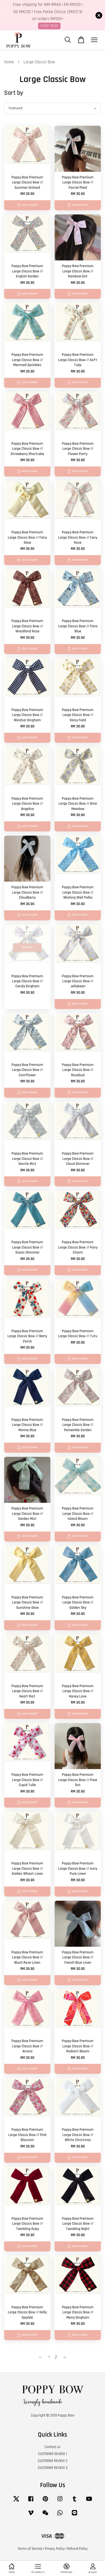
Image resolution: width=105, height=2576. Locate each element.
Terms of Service (30, 2548)
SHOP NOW (49, 25)
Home (9, 62)
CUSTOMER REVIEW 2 (52, 2461)
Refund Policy (77, 2548)
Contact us (52, 2447)
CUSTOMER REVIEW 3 (52, 2468)
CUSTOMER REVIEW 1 (52, 2454)
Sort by (13, 93)
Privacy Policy (55, 2548)
